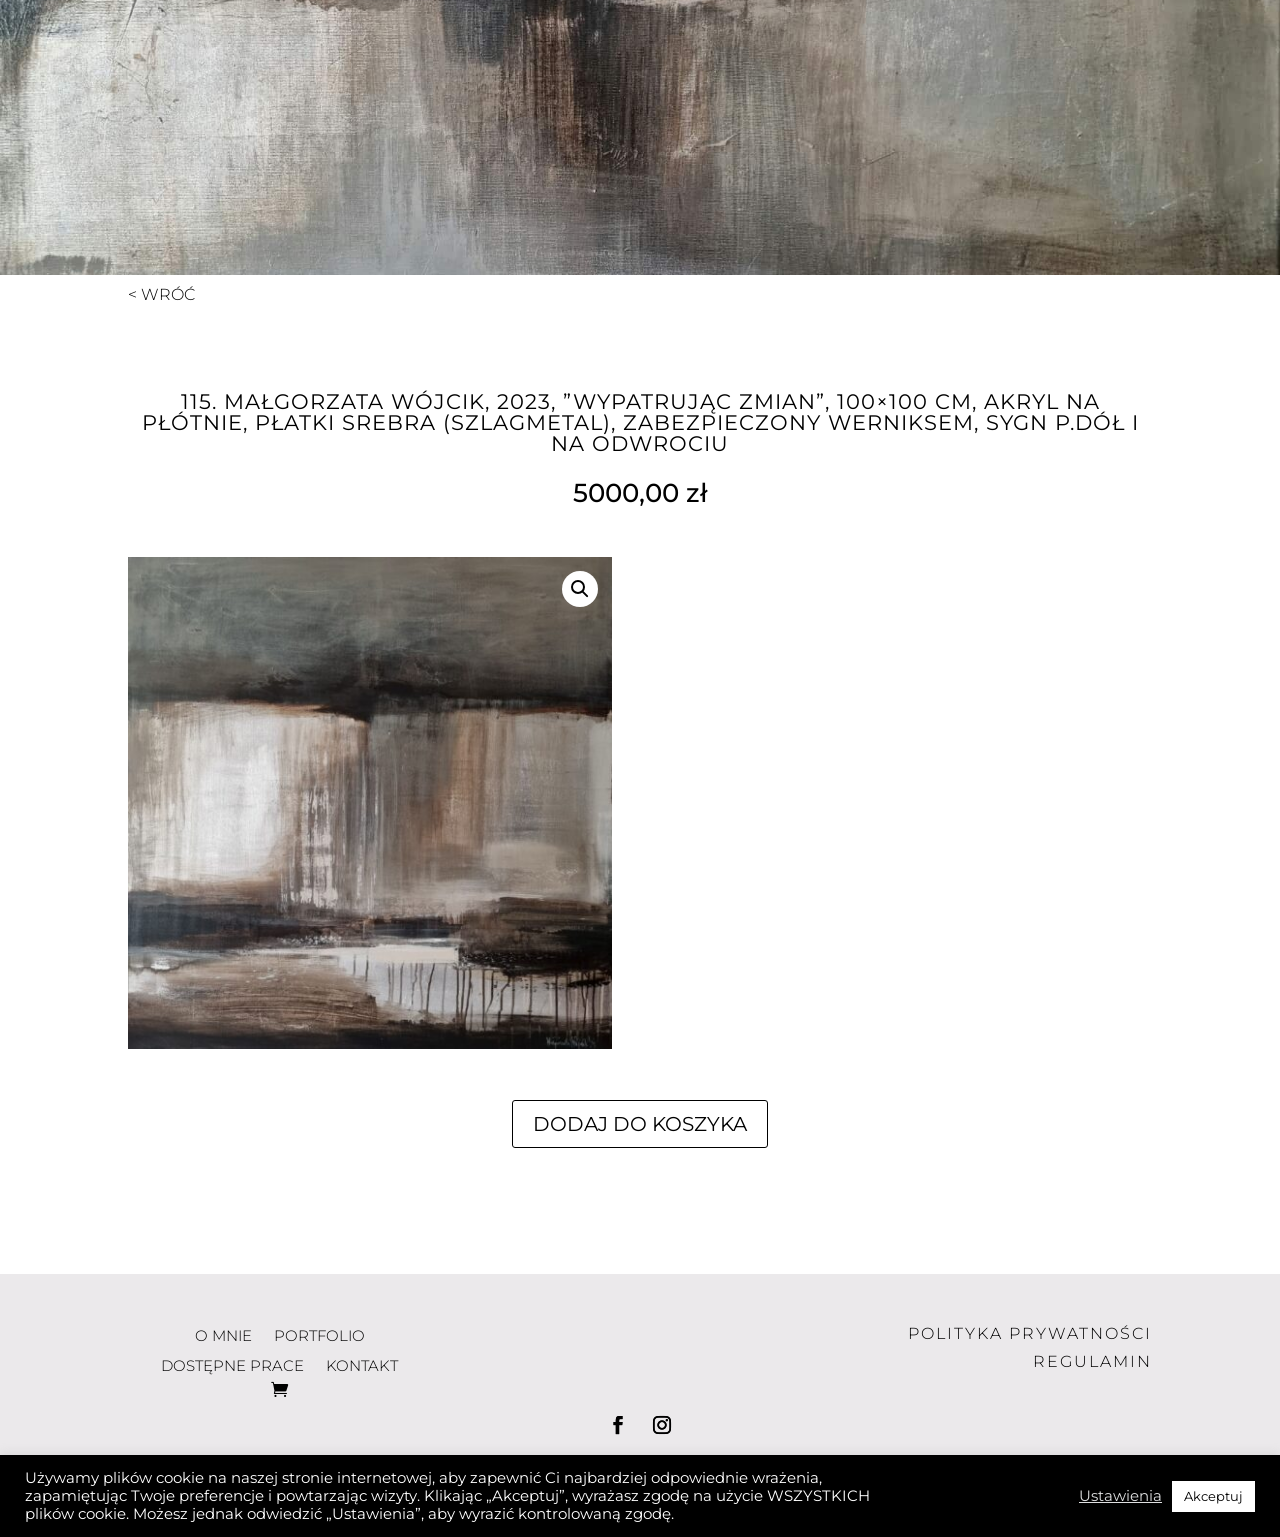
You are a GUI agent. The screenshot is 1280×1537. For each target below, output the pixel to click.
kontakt (1072, 59)
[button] (580, 589)
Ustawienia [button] (1120, 1496)
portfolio (647, 59)
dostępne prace (868, 59)
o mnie (498, 59)
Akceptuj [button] (1213, 1496)
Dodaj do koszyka (640, 1124)
